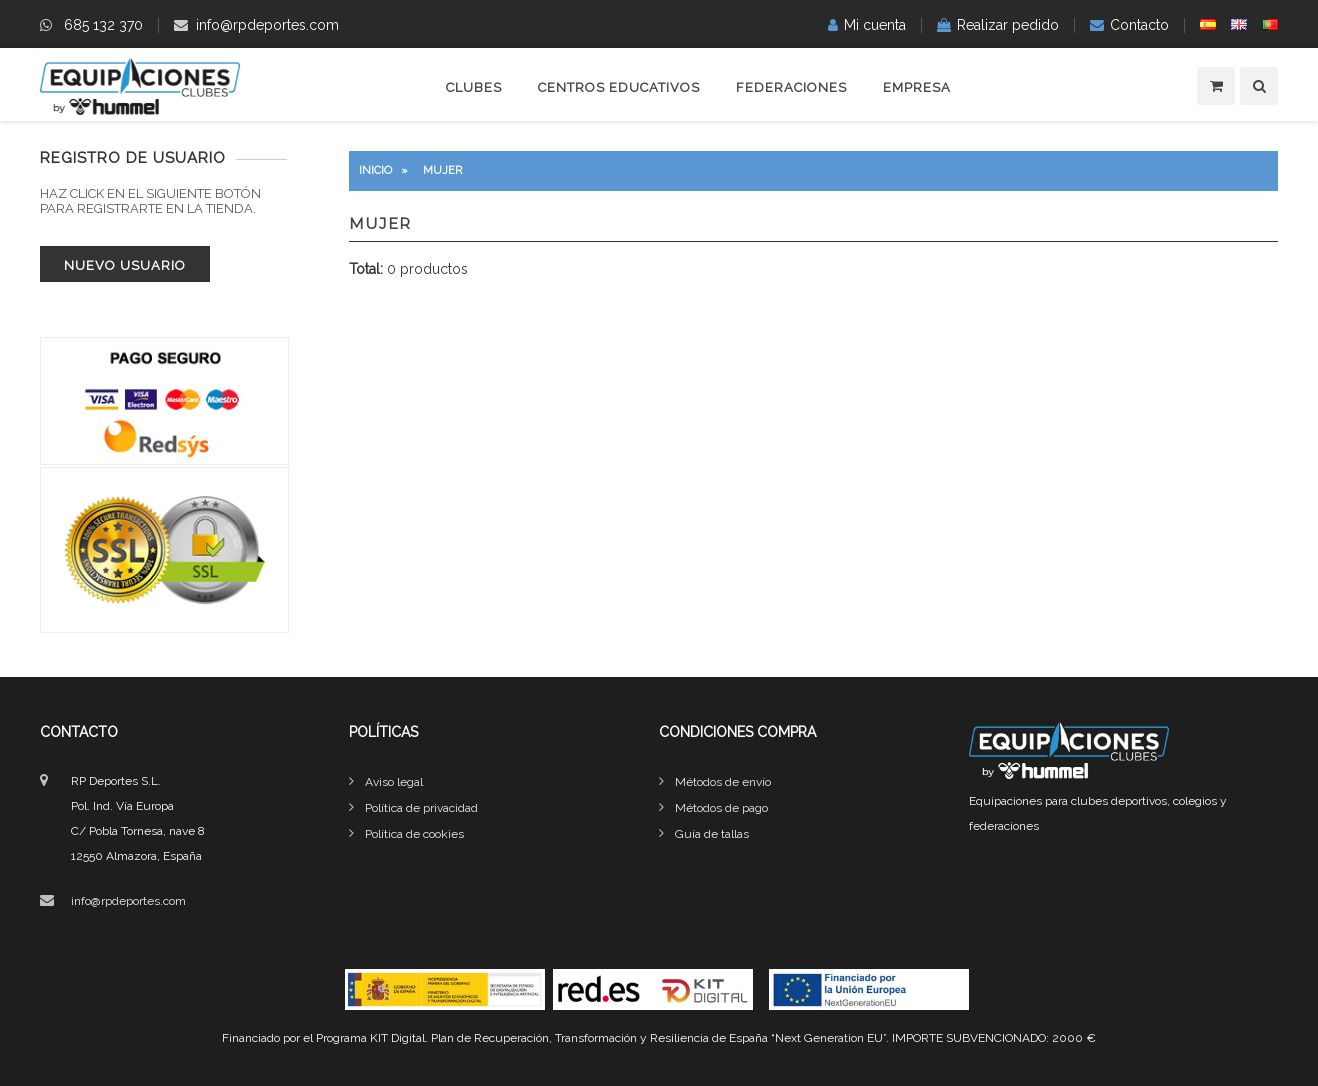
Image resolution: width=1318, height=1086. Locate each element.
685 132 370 (103, 25)
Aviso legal (394, 782)
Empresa (917, 87)
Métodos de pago (721, 808)
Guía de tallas (712, 834)
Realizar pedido (1008, 25)
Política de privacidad (421, 808)
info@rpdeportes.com (267, 25)
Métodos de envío (723, 782)
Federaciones (791, 87)
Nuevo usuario (125, 265)
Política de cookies (414, 834)
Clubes (474, 87)
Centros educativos (619, 87)
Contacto (1139, 25)
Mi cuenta (875, 25)
